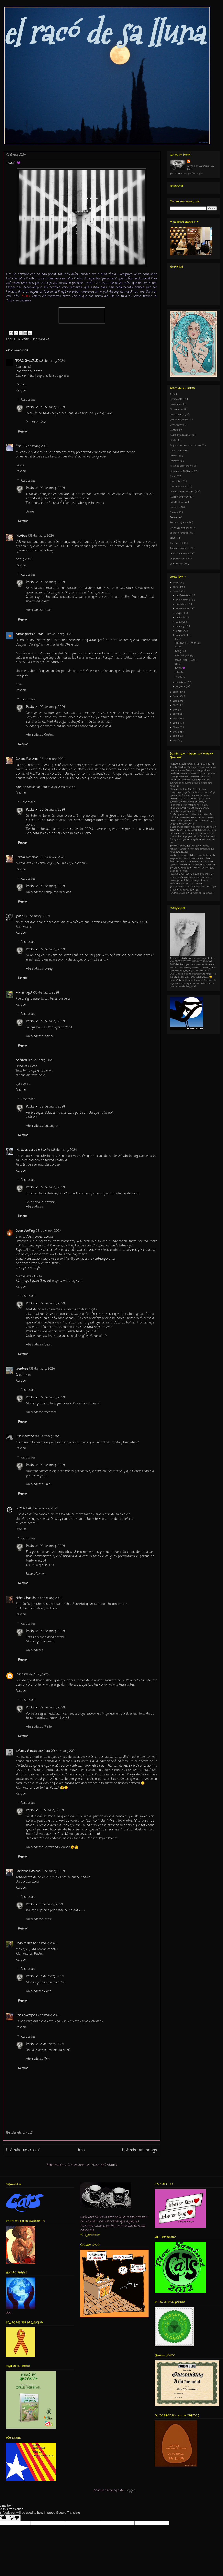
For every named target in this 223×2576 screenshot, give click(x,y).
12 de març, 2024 (45, 1943)
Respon (21, 390)
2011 (175, 740)
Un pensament (178, 558)
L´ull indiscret (177, 486)
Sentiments (176, 543)
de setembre (183, 608)
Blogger (130, 2490)
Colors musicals (178, 419)
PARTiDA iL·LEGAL (184, 655)
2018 (175, 709)
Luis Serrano (25, 1436)
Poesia (173, 512)
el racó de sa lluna (103, 32)
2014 (175, 727)
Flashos (174, 460)
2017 (175, 714)
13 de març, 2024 (51, 1976)
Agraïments (176, 399)
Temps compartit (180, 548)
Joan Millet (24, 1943)
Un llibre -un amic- (180, 553)
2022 (176, 696)
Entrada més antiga (139, 2150)
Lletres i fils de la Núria (182, 491)
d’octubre (181, 604)
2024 (176, 591)
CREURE (179, 672)
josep (19, 916)
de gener (181, 686)
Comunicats (176, 424)
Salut (173, 538)
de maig (180, 626)
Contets (174, 430)
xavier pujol (24, 992)
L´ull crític (22, 339)
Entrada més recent (23, 2150)
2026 (176, 582)
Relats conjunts (178, 522)
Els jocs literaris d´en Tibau (185, 445)
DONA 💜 (180, 668)
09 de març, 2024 (52, 407)
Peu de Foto (177, 502)
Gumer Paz (23, 1508)
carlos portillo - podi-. (31, 634)
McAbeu (21, 536)
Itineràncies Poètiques (182, 471)
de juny (180, 622)
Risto (19, 1674)
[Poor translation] (14, 2517)
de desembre (183, 595)
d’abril (179, 630)
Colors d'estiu (177, 414)
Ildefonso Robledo (28, 1871)
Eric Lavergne (25, 2015)
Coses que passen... (180, 435)
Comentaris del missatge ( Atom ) (92, 2165)
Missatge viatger (179, 497)
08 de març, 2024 (52, 361)
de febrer (181, 682)
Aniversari (176, 404)
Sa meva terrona (179, 532)
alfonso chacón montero (33, 1751)
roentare (22, 1369)
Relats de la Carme (180, 527)
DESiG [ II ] (180, 651)
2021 (175, 701)
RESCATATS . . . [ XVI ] (186, 659)
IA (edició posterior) (181, 465)
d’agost (180, 613)
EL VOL (178, 647)
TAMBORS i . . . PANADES (188, 643)
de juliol (180, 617)
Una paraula (40, 339)
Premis (174, 517)
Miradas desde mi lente (33, 1150)
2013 (175, 731)
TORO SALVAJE (27, 361)
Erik (18, 446)
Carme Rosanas (27, 759)
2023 (176, 692)
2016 (175, 718)
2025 (176, 587)
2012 (175, 736)
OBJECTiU (180, 676)
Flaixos (174, 455)
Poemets (175, 507)
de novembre (183, 599)
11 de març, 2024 (53, 1871)
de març (181, 635)
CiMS (178, 664)
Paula (30, 407)
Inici (81, 2150)
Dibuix (173, 440)
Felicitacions (177, 450)
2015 (175, 723)
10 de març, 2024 (51, 1810)
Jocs (173, 476)
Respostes (28, 400)
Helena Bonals (26, 1598)
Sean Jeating (25, 1231)
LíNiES (178, 638)
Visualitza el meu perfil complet (186, 173)
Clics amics (176, 409)
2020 (176, 705)
